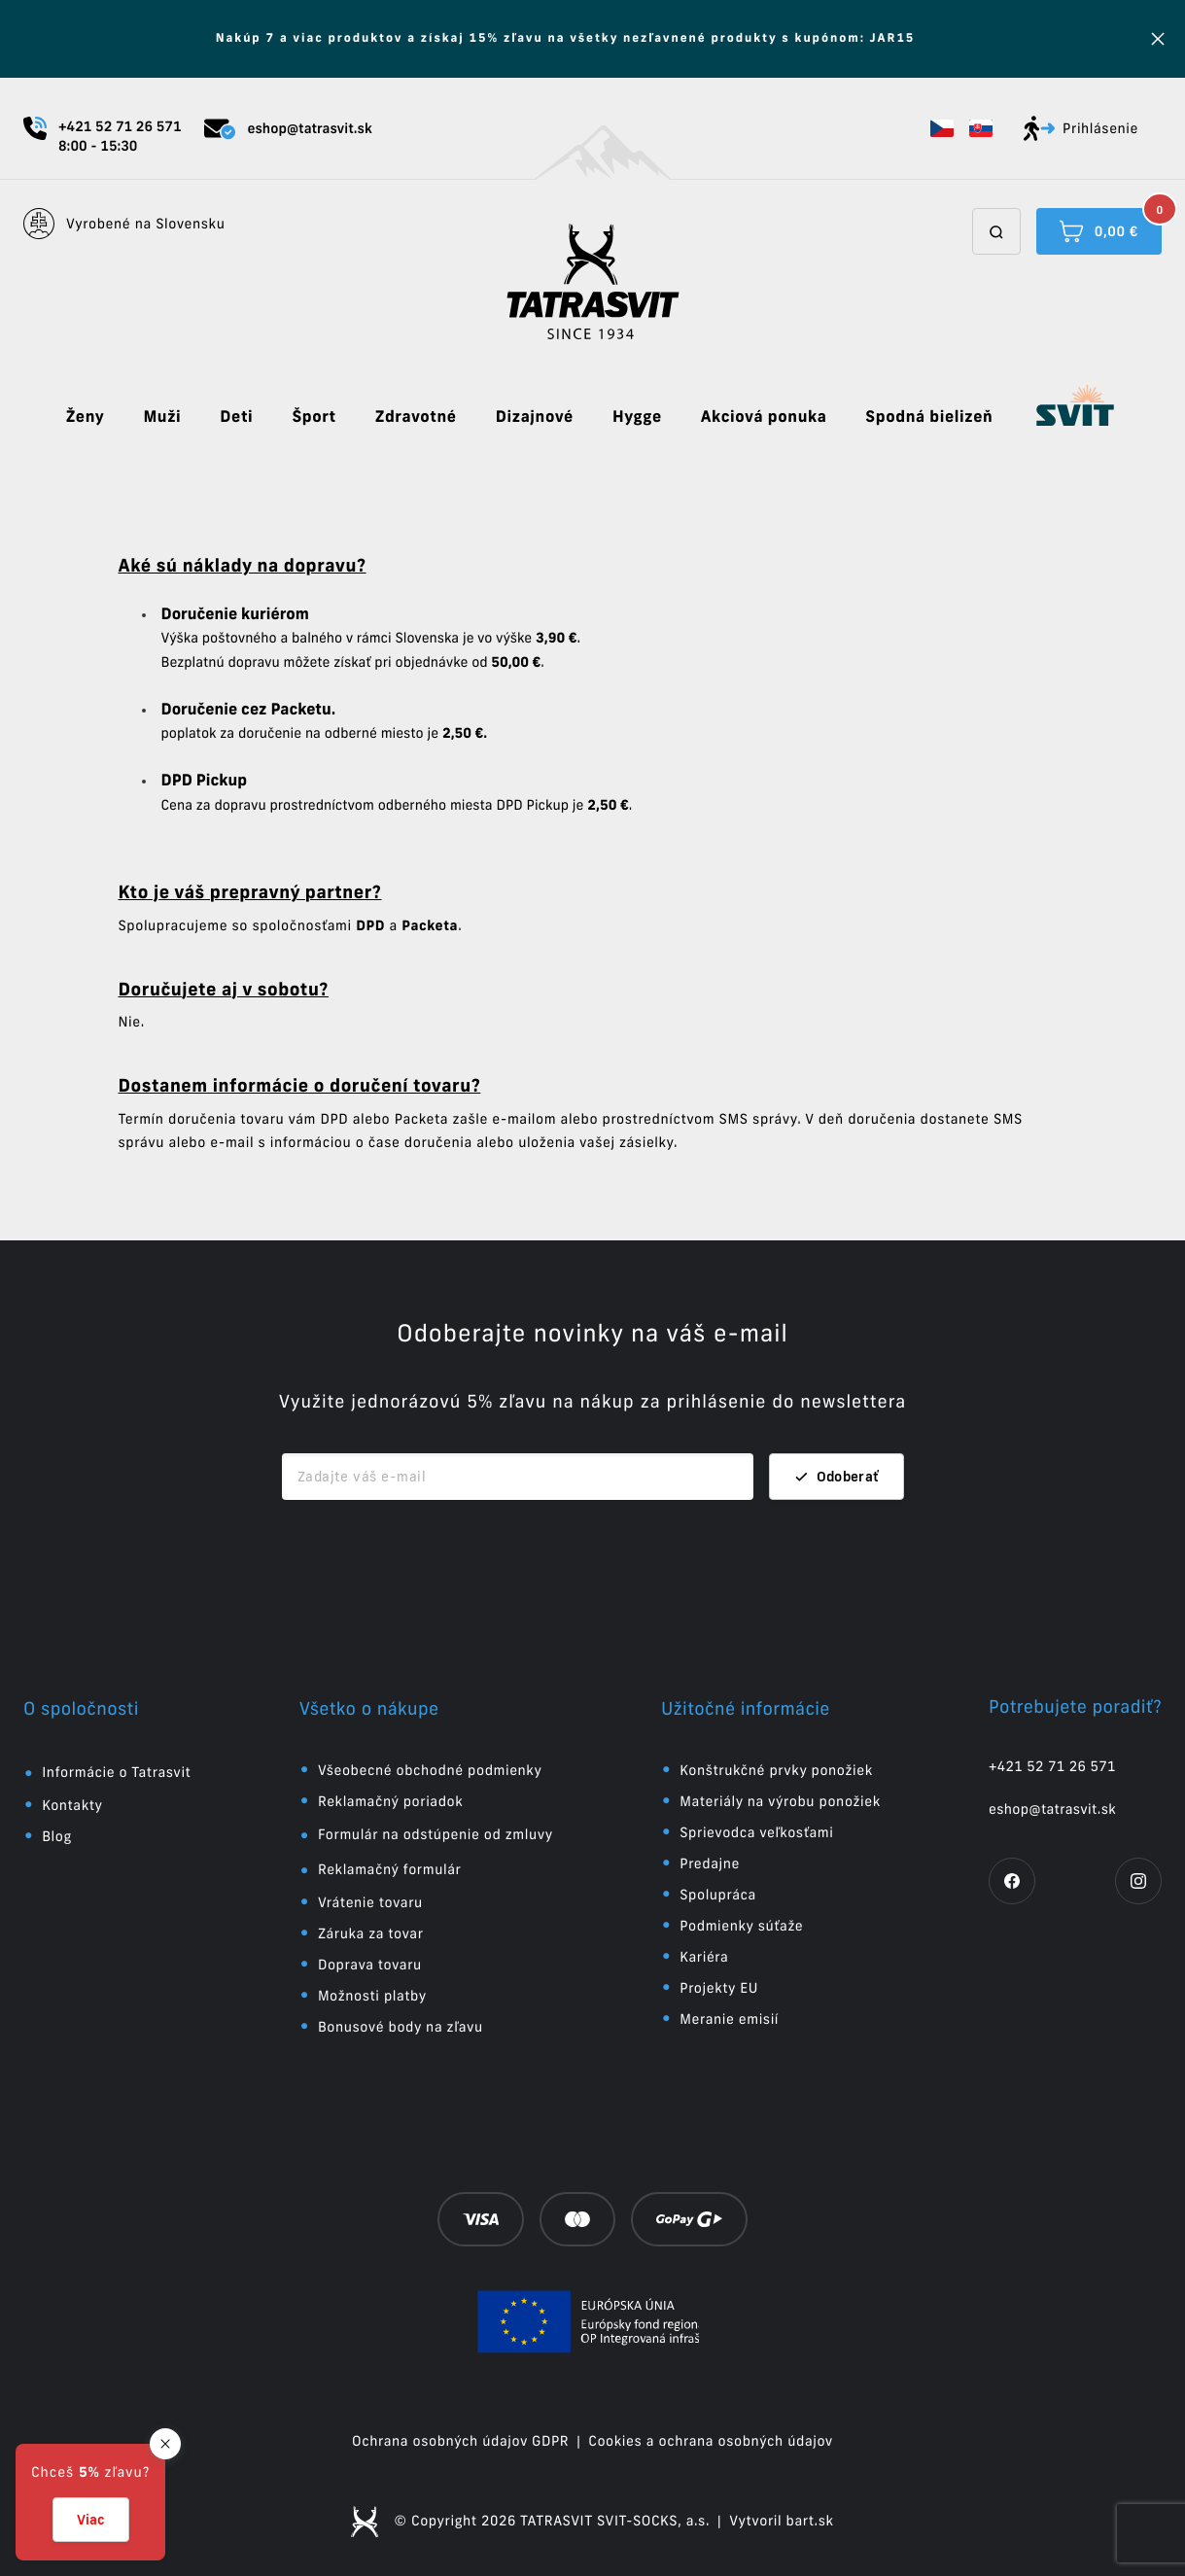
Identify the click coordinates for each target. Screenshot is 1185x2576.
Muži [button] (162, 417)
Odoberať (836, 1476)
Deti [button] (236, 417)
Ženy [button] (85, 417)
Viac (91, 2519)
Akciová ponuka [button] (764, 417)
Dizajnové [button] (535, 417)
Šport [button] (313, 417)
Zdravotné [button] (416, 417)
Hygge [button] (637, 417)
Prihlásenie (1081, 128)
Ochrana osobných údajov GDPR (460, 2441)
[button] (942, 128)
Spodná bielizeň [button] (929, 417)
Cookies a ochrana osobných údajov (710, 2441)
